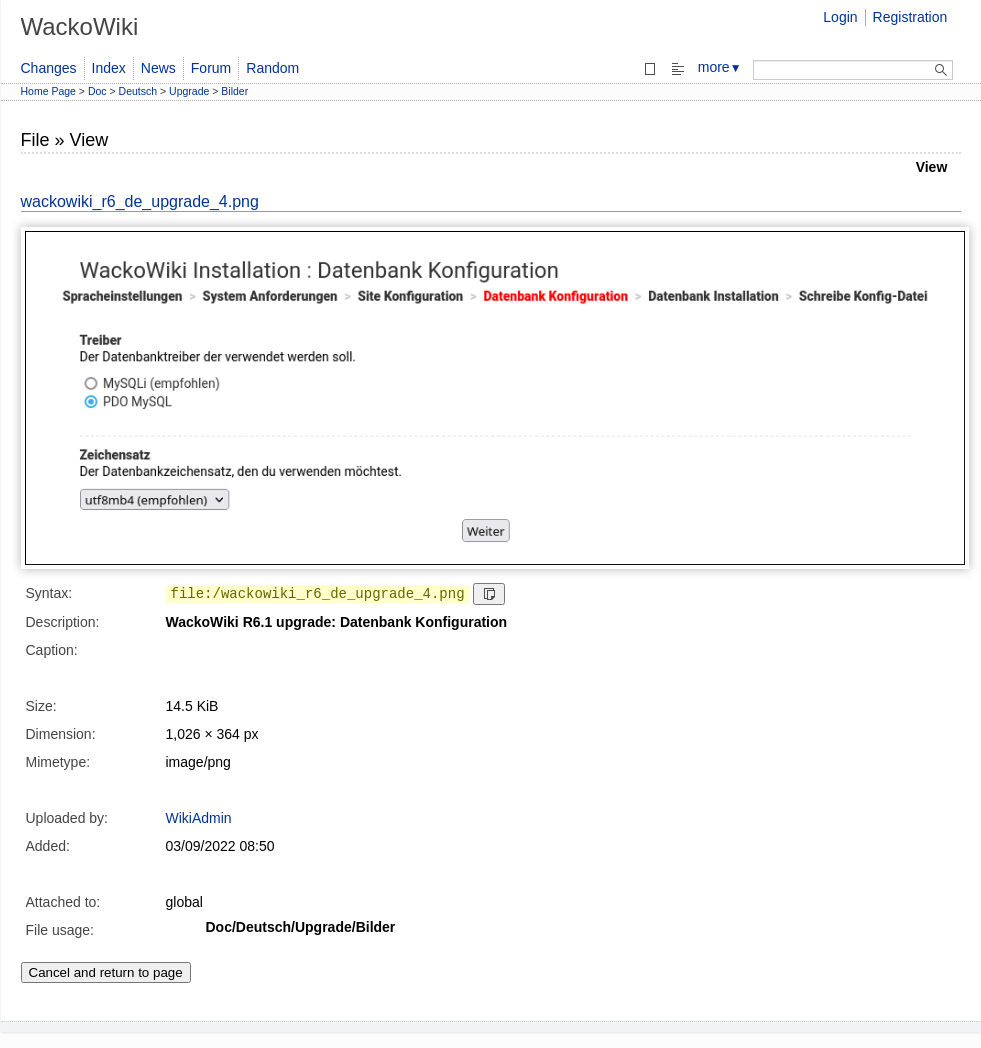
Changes (49, 68)
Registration (910, 17)
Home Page (48, 91)
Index (109, 68)
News (158, 68)
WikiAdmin (199, 818)
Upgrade (189, 91)
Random (272, 68)
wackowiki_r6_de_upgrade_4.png (140, 201)
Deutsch (138, 91)
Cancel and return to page (106, 972)
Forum (211, 68)
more (720, 67)
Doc (97, 91)
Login (840, 17)
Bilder (234, 91)
